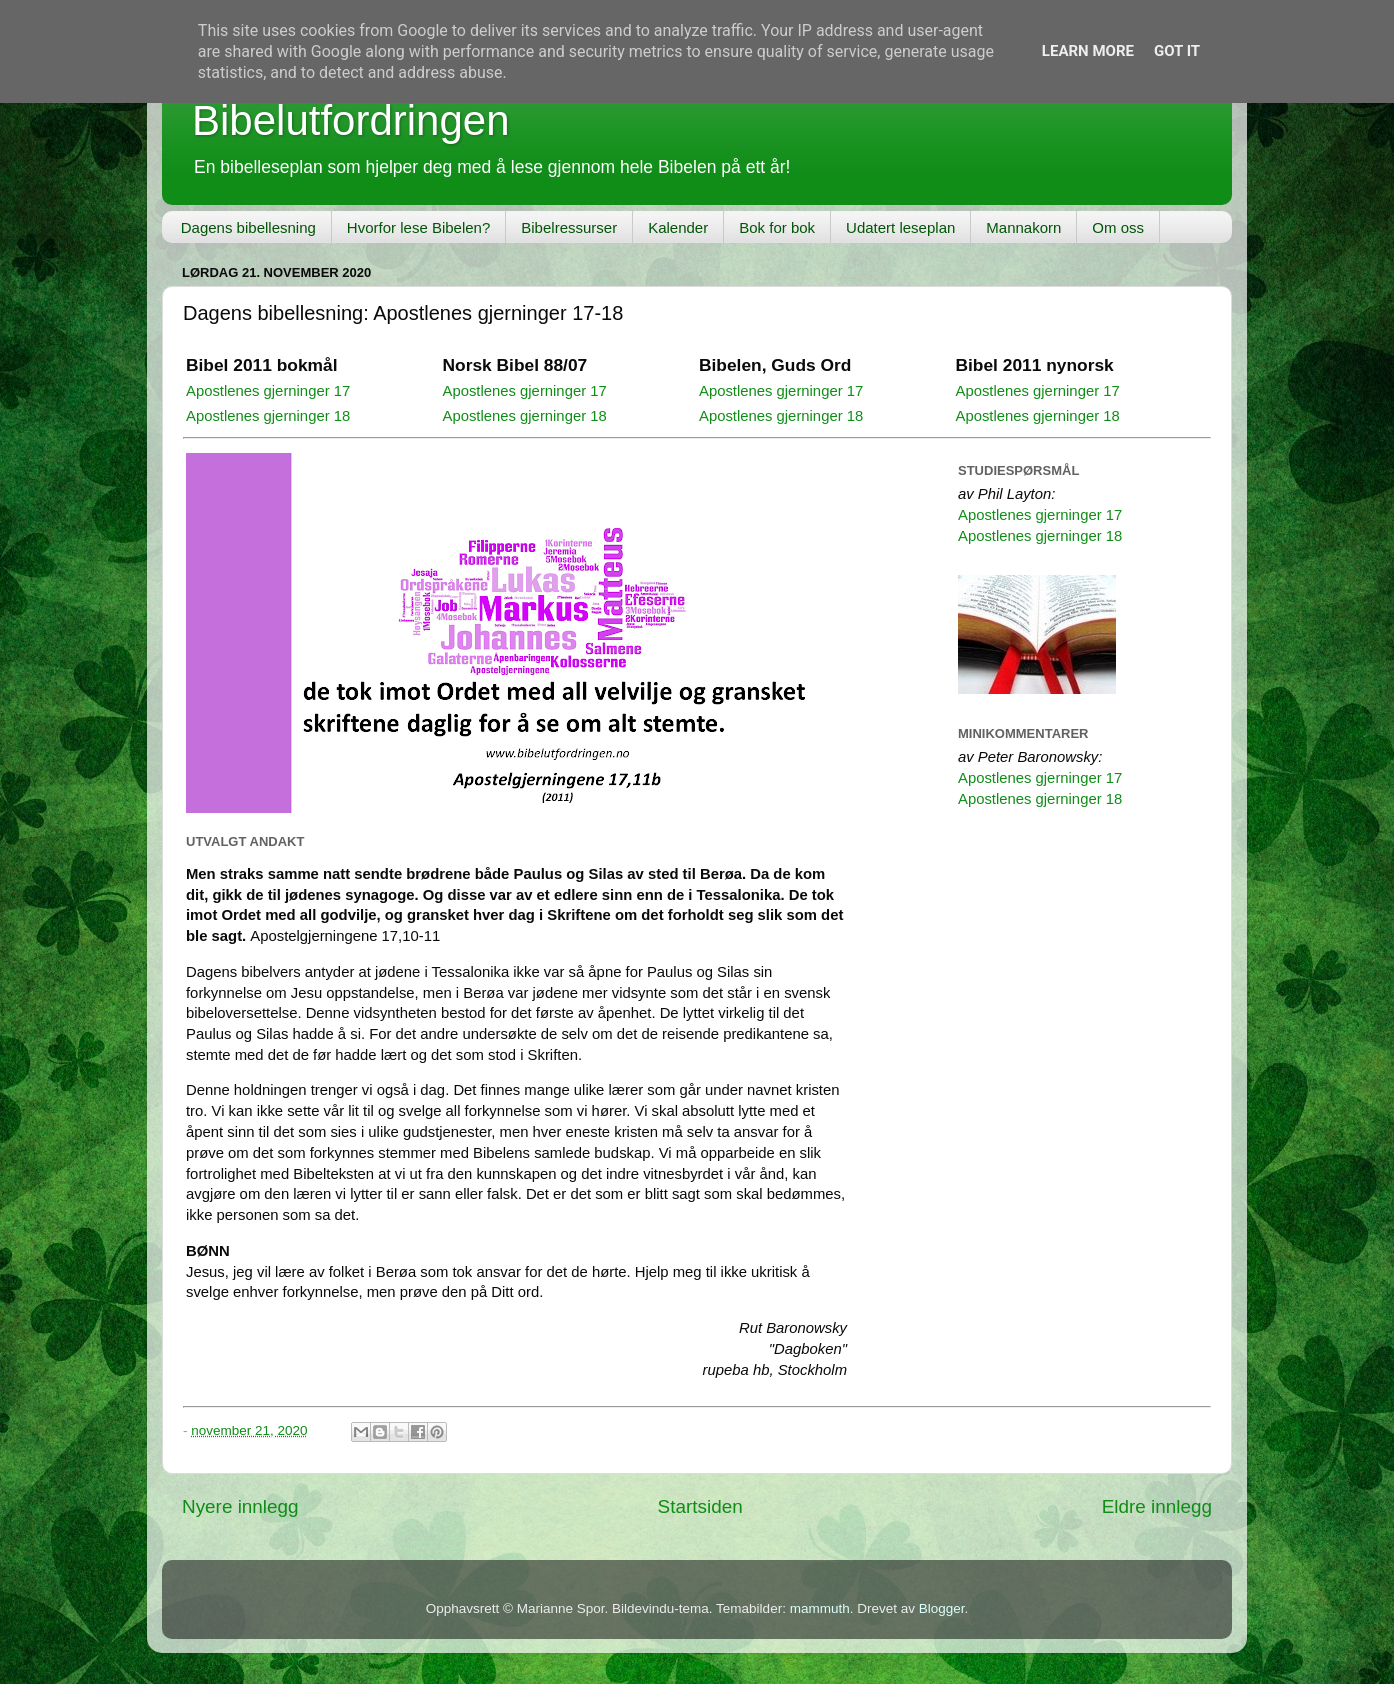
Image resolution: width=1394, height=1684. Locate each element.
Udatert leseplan (900, 227)
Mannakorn (1023, 227)
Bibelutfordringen (351, 120)
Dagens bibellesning (248, 227)
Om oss (1118, 227)
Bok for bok (777, 227)
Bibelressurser (569, 227)
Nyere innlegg (240, 1506)
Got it (1177, 51)
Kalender (678, 227)
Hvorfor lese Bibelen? (418, 227)
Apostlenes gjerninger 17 (268, 391)
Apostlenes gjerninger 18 (268, 416)
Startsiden (700, 1506)
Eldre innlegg (1157, 1506)
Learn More (1088, 51)
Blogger (942, 1608)
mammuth (820, 1608)
